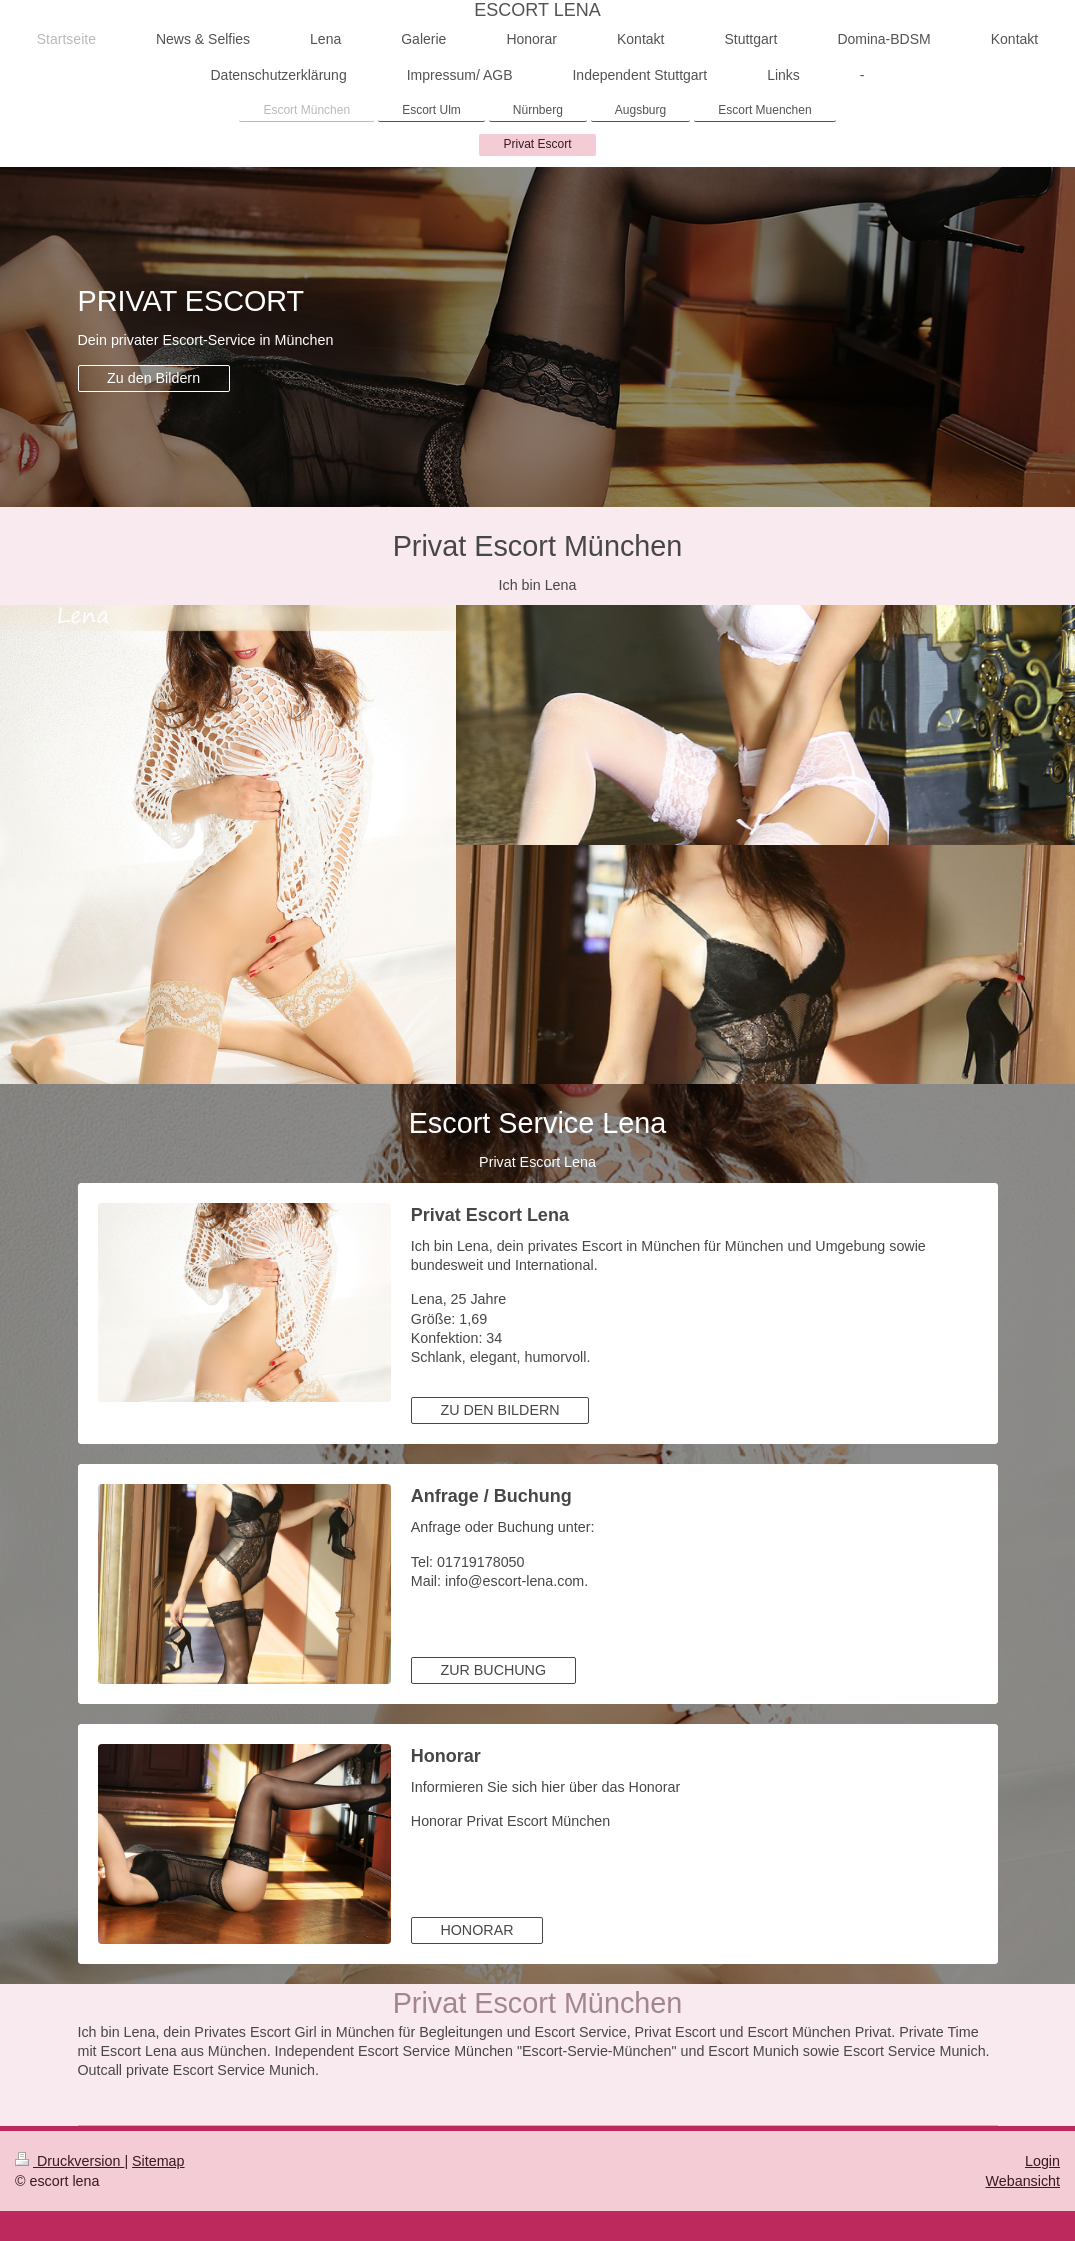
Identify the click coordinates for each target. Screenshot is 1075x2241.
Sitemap (158, 2161)
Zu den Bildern (153, 378)
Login (1042, 2161)
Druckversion (69, 2161)
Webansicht (1023, 2181)
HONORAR (476, 1930)
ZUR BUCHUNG (493, 1670)
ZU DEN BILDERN (499, 1410)
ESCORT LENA (537, 10)
